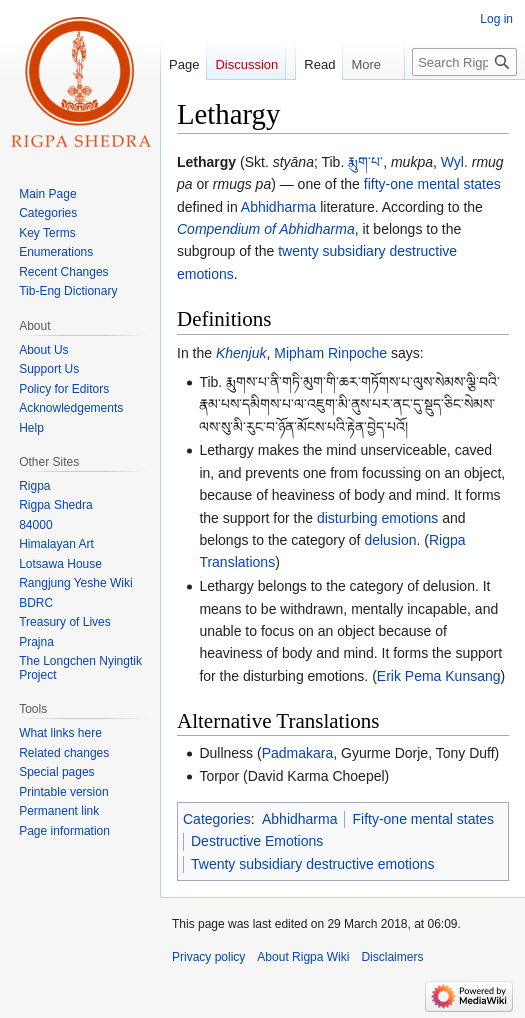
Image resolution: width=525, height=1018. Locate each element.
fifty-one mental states (432, 184)
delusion (390, 540)
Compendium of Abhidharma (266, 229)
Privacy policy (208, 957)
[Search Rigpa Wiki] (464, 102)
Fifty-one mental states (423, 819)
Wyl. (454, 162)
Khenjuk (241, 353)
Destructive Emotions (257, 841)
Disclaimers (392, 957)
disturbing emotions (377, 518)
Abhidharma (279, 207)
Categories (217, 819)
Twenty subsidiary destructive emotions (313, 864)
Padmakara (298, 753)
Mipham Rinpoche (330, 353)
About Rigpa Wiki (303, 957)
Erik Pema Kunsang (439, 676)
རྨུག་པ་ (365, 162)
